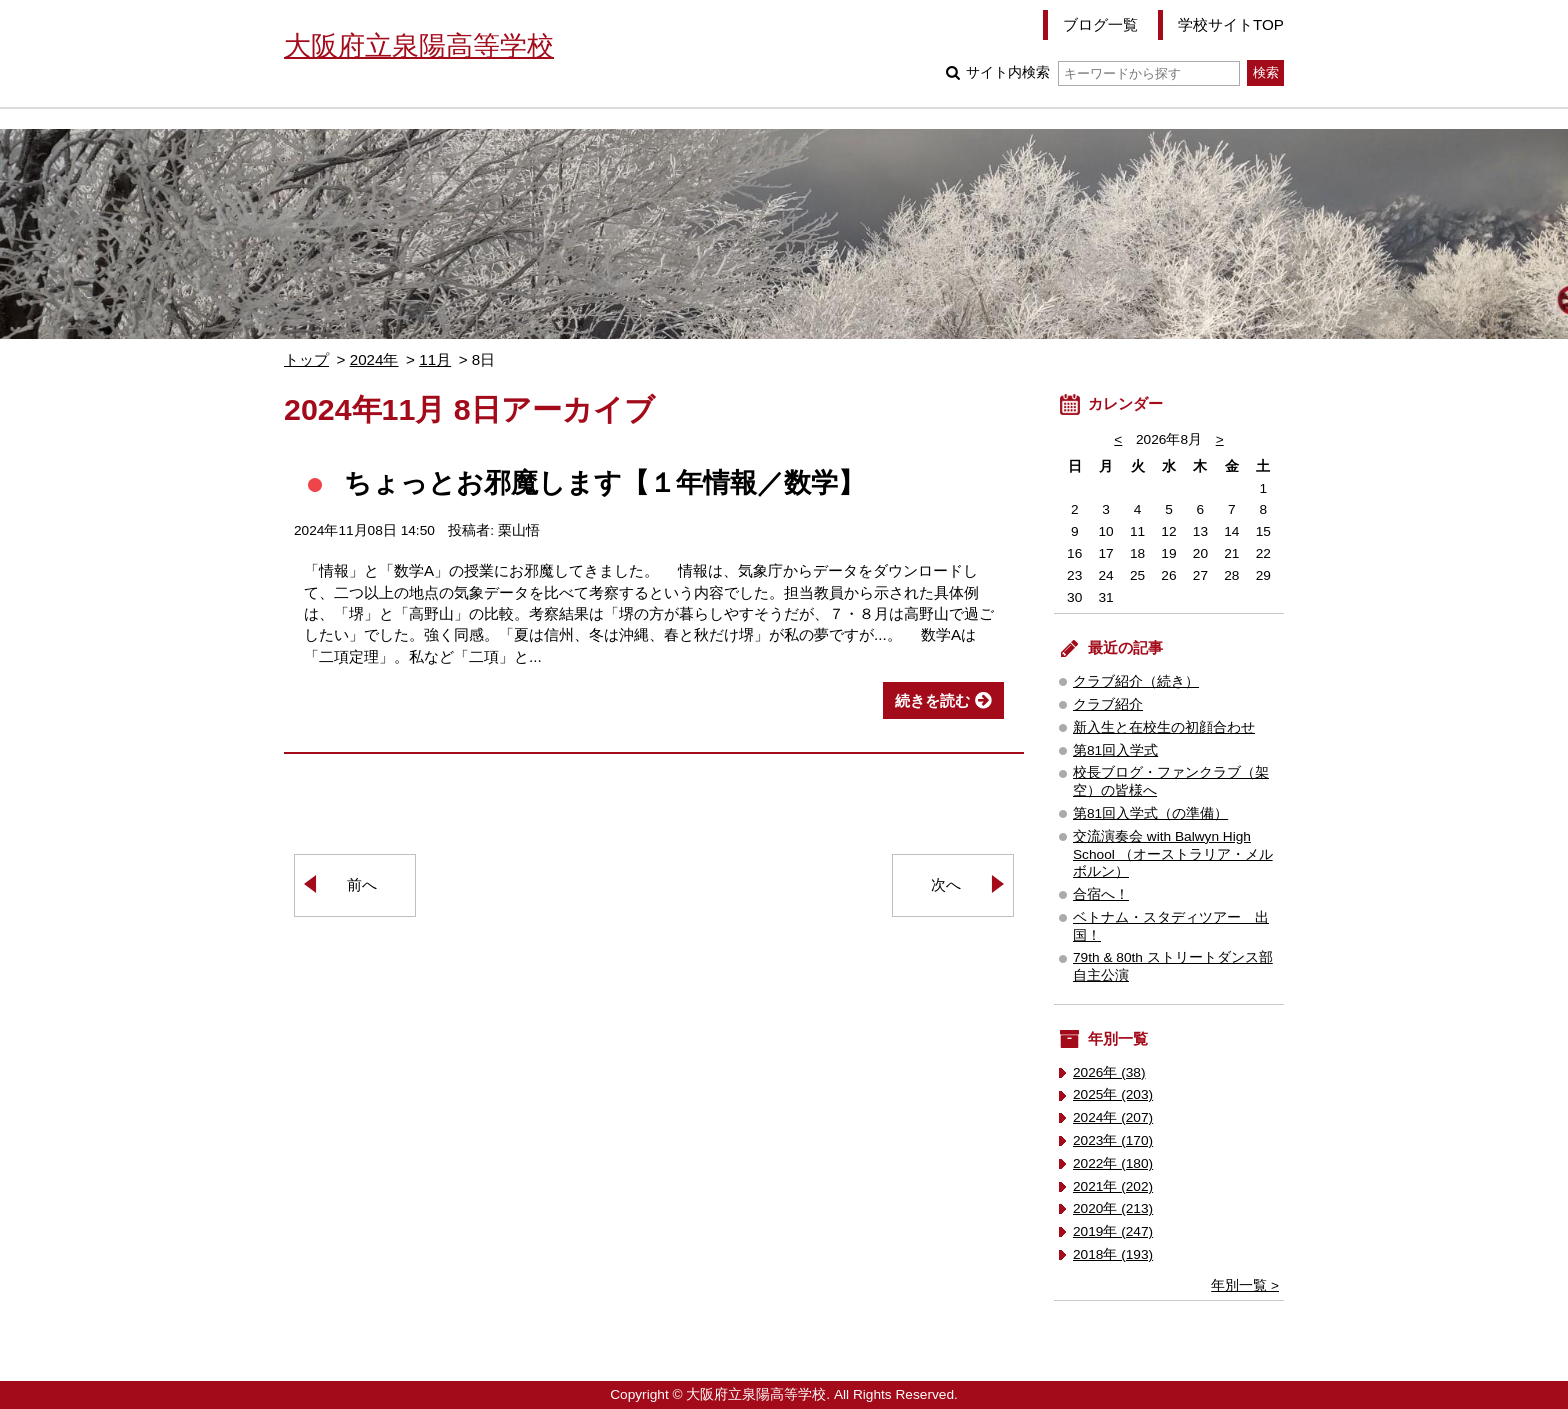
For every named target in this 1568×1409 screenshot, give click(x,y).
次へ (946, 884)
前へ (362, 884)
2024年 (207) (1113, 1117)
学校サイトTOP (1231, 24)
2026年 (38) (1109, 1072)
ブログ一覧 (1100, 24)
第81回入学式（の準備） (1150, 813)
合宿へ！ (1101, 894)
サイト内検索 (1102, 72)
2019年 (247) (1113, 1231)
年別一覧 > (1245, 1285)
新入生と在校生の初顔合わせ (1164, 727)
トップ (306, 359)
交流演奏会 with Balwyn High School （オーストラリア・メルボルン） (1173, 854)
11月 (435, 359)
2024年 (374, 359)
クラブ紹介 (1108, 704)
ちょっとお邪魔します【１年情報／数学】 (604, 482)
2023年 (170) (1113, 1140)
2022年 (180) (1113, 1163)
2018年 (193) (1113, 1254)
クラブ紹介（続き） (1136, 681)
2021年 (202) (1113, 1186)
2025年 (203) (1113, 1094)
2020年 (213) (1113, 1208)
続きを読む (932, 700)
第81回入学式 (1115, 750)
